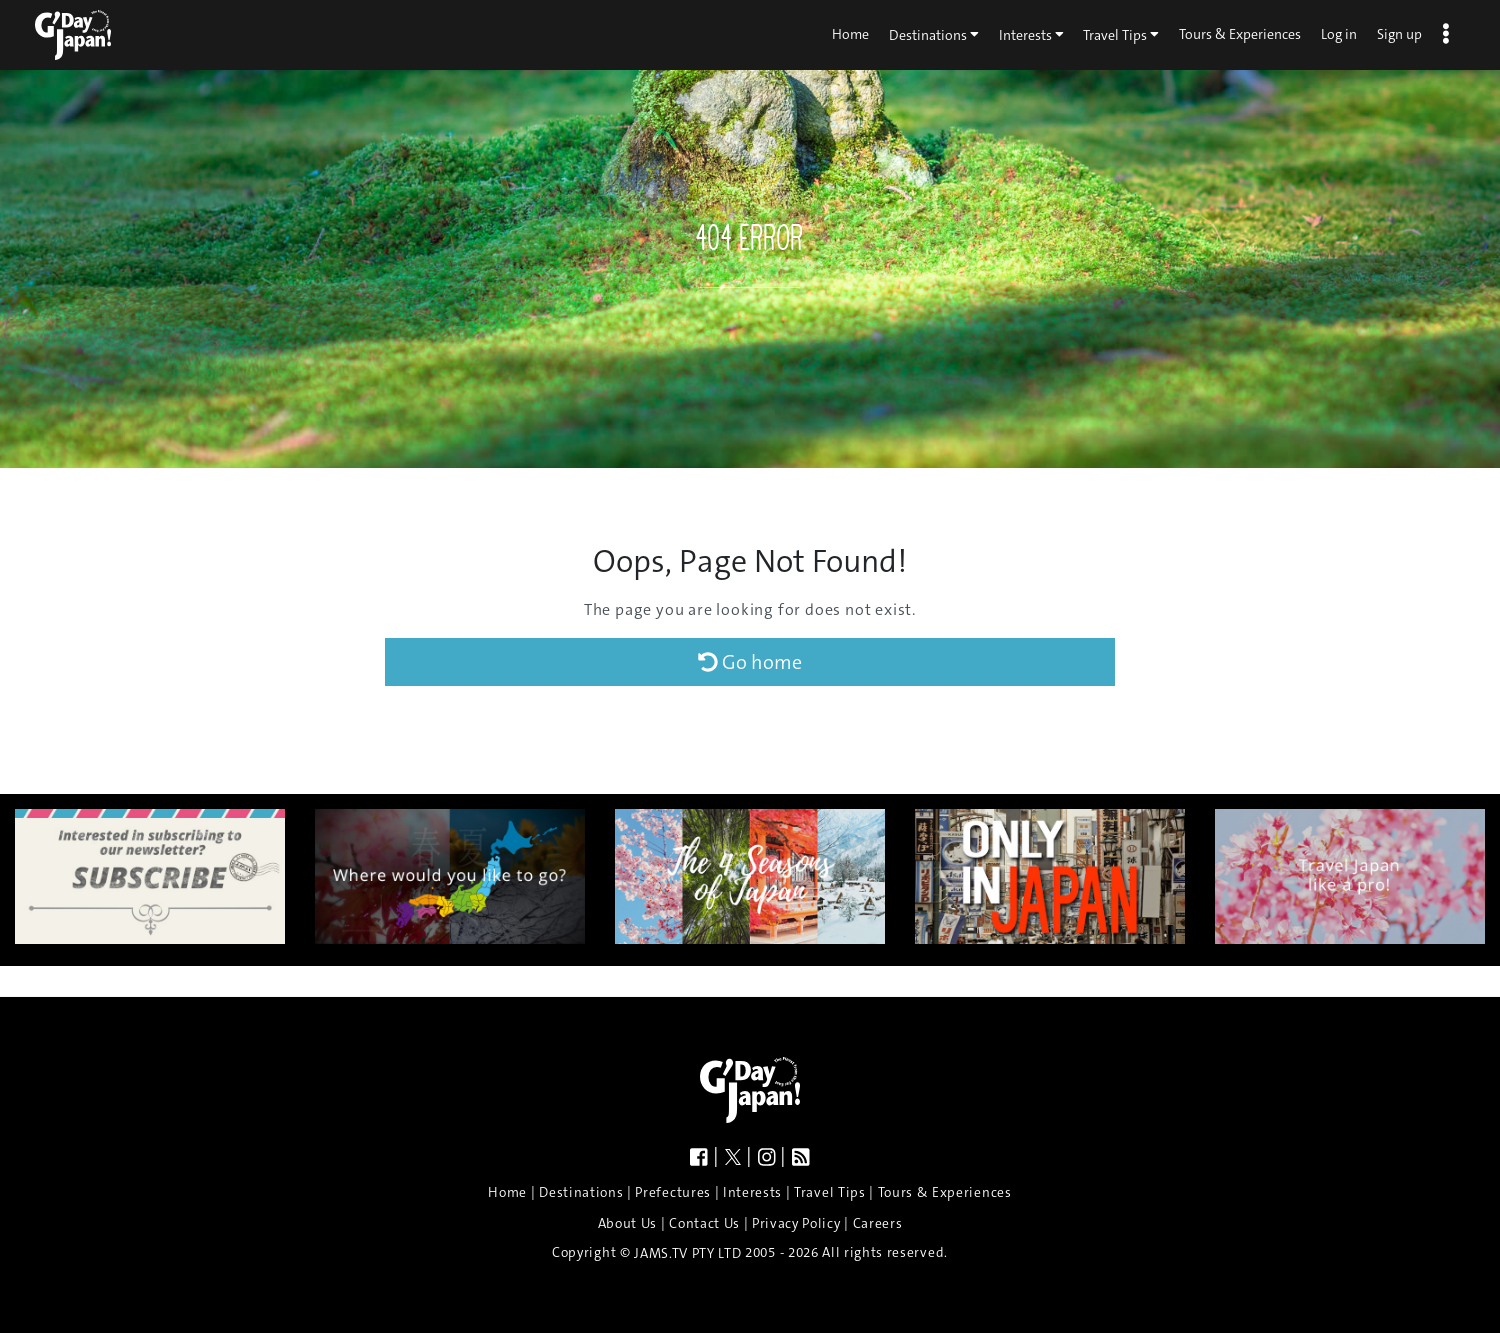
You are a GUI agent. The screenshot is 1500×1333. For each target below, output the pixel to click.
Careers (878, 1223)
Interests (1031, 34)
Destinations (934, 34)
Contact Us (704, 1223)
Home (850, 34)
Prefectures (672, 1192)
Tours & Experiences (1240, 34)
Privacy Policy (796, 1223)
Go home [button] (750, 662)
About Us (627, 1223)
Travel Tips (1121, 34)
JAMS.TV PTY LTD (687, 1253)
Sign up (1399, 34)
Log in (1339, 34)
